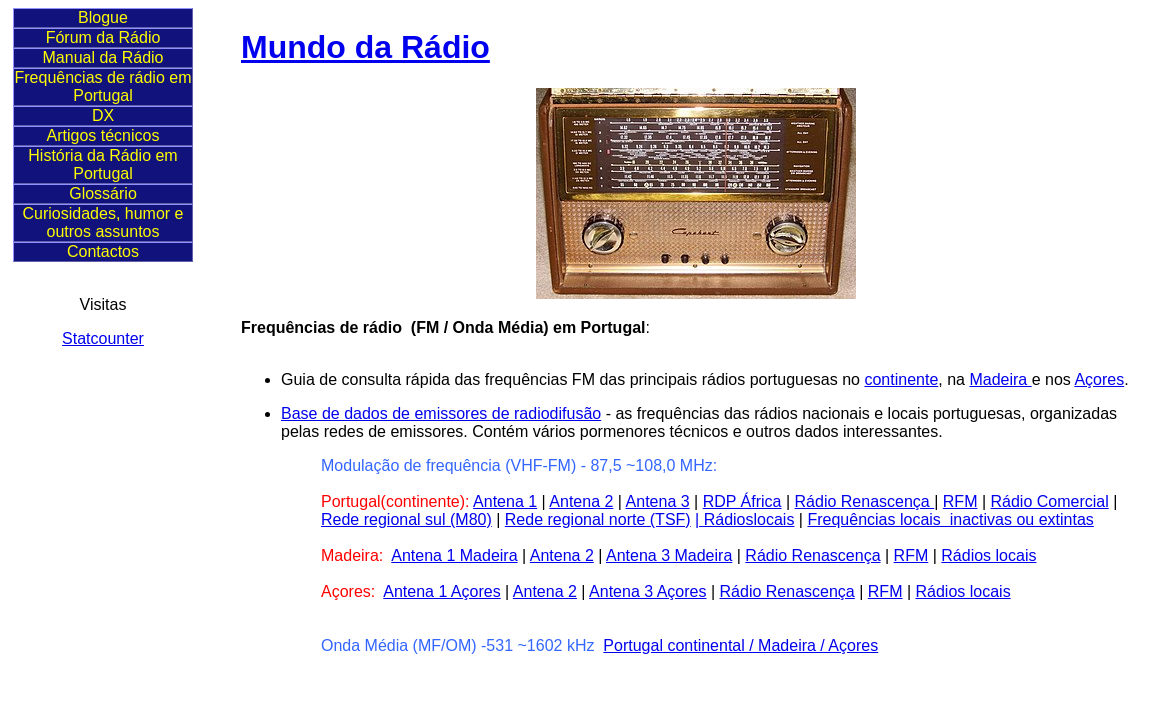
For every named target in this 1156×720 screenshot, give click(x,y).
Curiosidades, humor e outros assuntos (103, 222)
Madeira (1000, 379)
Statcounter (103, 338)
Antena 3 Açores (647, 591)
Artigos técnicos (103, 135)
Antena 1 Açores (441, 591)
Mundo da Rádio (365, 47)
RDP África (742, 501)
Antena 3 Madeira (669, 555)
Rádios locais (988, 555)
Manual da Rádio (103, 57)
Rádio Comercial (1050, 501)
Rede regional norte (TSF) (598, 519)
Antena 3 (658, 501)
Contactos (103, 251)
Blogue (103, 17)
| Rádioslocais (744, 519)
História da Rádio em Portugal (102, 164)
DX (103, 115)
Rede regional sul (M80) (406, 519)
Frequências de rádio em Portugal (103, 86)
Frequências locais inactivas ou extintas (950, 519)
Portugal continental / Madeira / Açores (740, 645)
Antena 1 (505, 501)
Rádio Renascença (865, 501)
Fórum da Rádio (103, 37)
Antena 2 (581, 501)
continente (901, 379)
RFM (960, 501)
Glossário (103, 193)
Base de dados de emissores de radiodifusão (441, 413)
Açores (1099, 379)
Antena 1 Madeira (454, 555)
